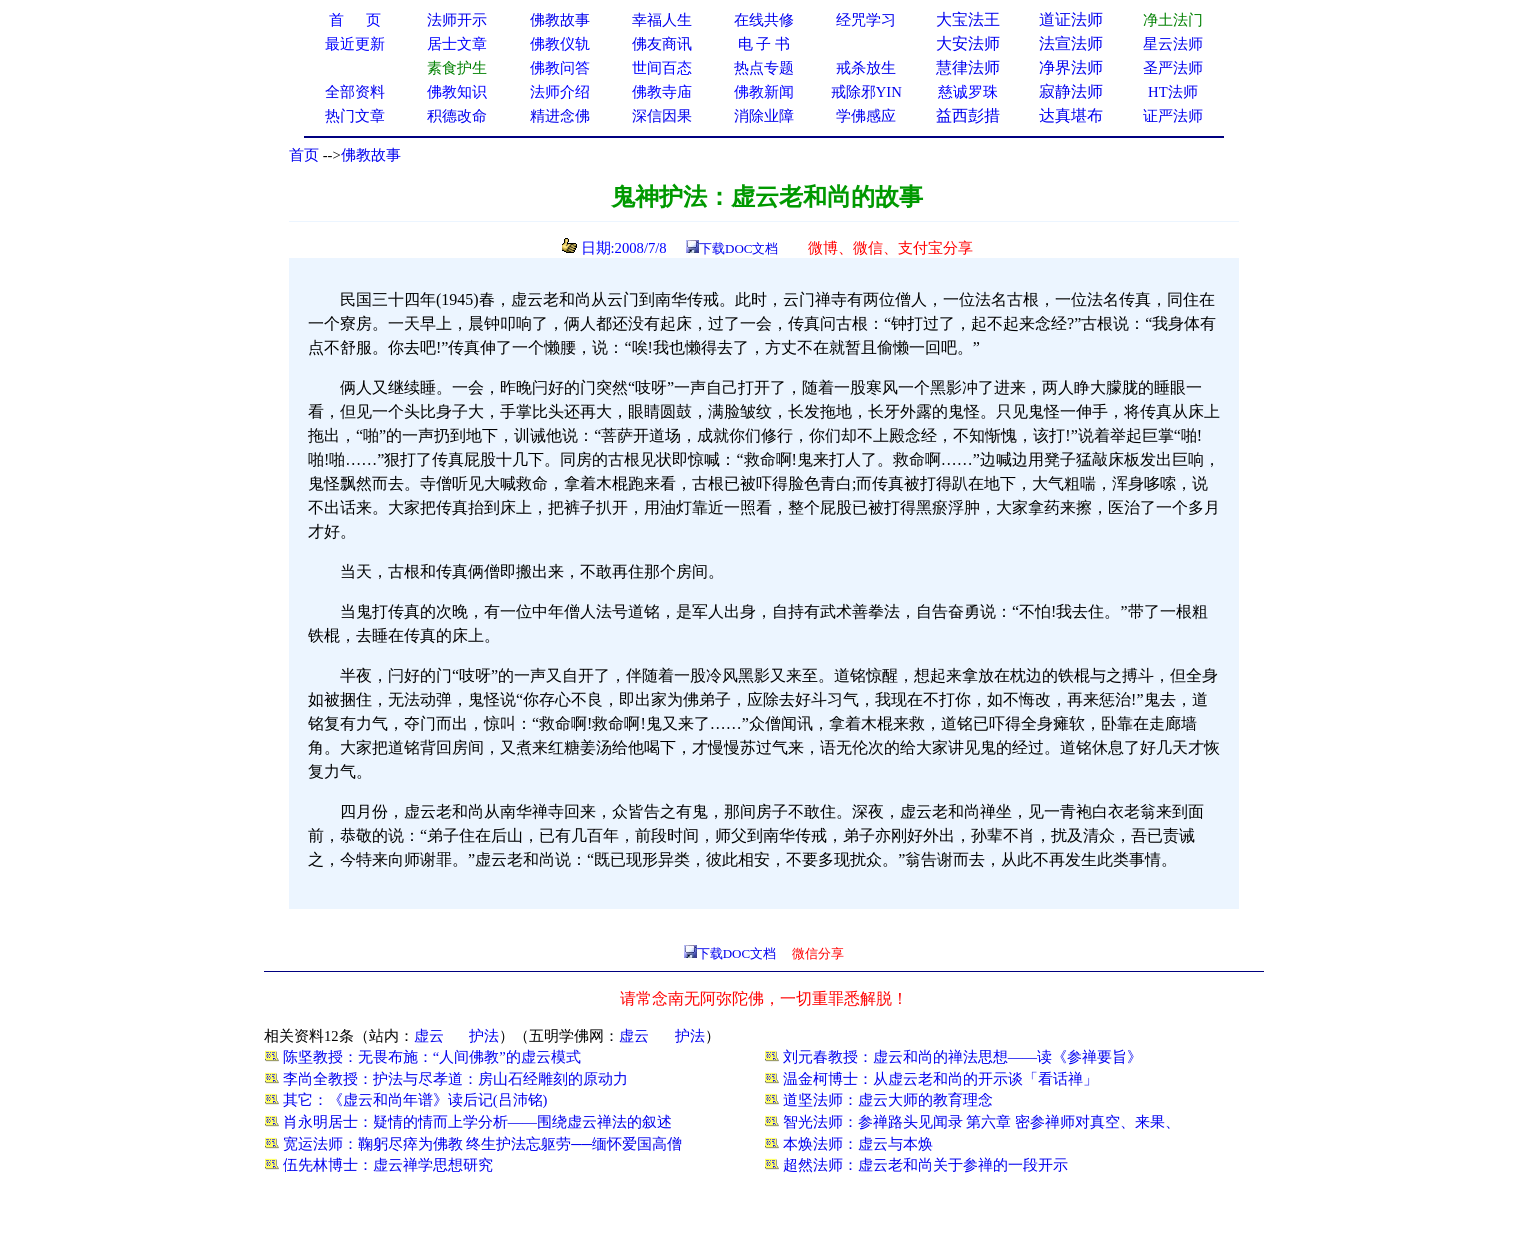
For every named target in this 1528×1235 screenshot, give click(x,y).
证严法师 (1173, 116)
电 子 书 (764, 44)
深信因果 (662, 116)
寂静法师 (1071, 91)
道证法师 (1071, 19)
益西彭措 (968, 115)
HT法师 (1173, 92)
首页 (304, 155)
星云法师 (1173, 44)
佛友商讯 (662, 44)
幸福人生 (662, 20)
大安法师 (968, 43)
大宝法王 (968, 19)
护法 (484, 1036)
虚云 (429, 1036)
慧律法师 (968, 67)
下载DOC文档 (738, 248)
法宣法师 (1071, 43)
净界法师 (1071, 67)
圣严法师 (1173, 68)
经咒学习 (866, 20)
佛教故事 (371, 155)
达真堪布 (1071, 115)
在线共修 (764, 20)
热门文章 (355, 116)
